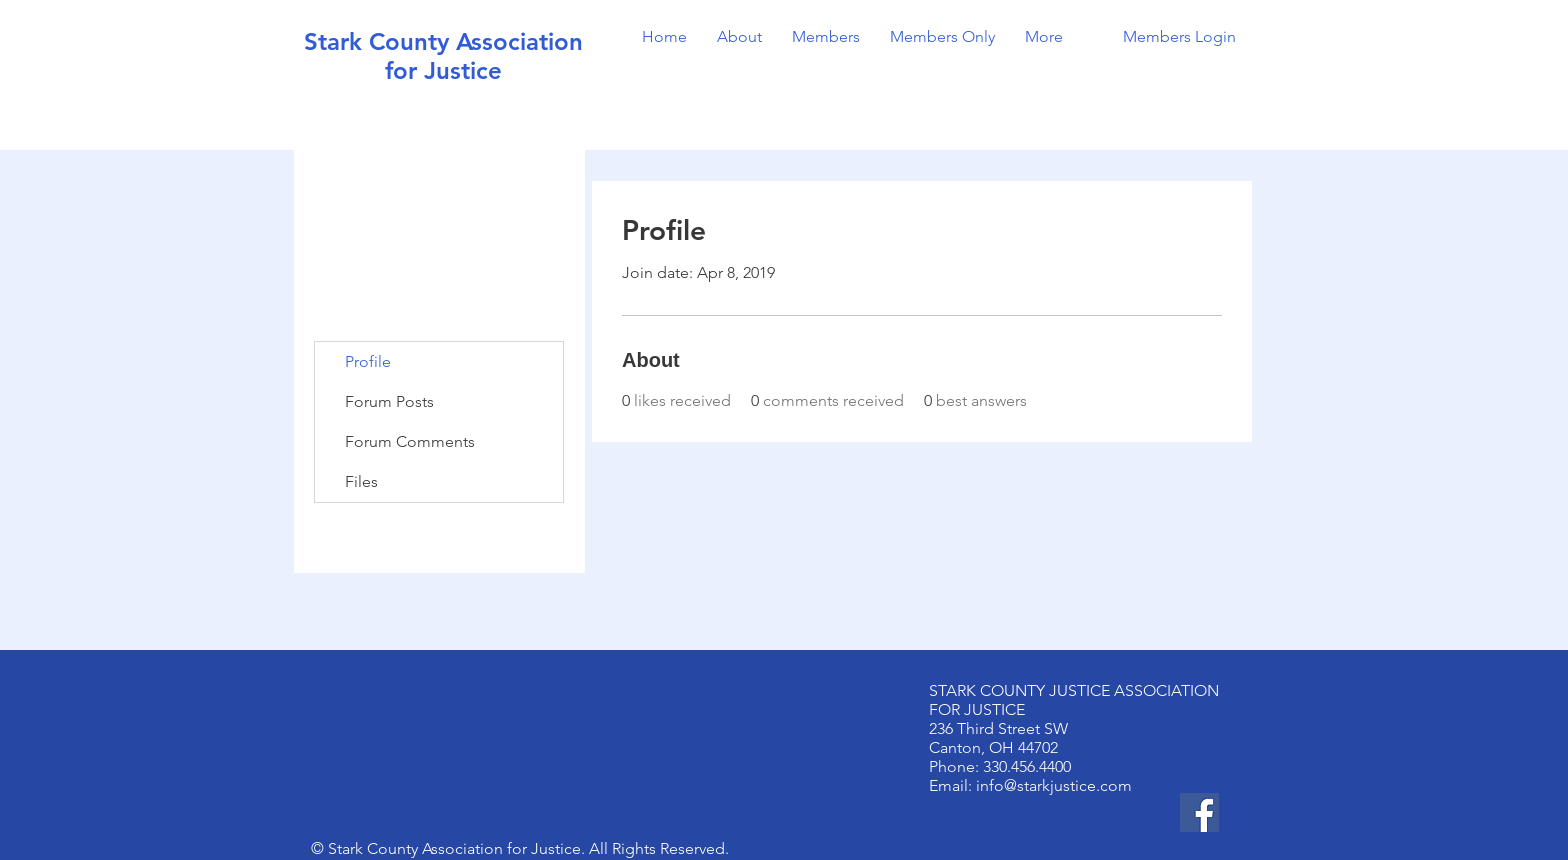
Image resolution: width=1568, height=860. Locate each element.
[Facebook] (1199, 812)
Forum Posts (389, 401)
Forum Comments (410, 441)
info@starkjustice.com (1054, 785)
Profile (368, 361)
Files (361, 481)
